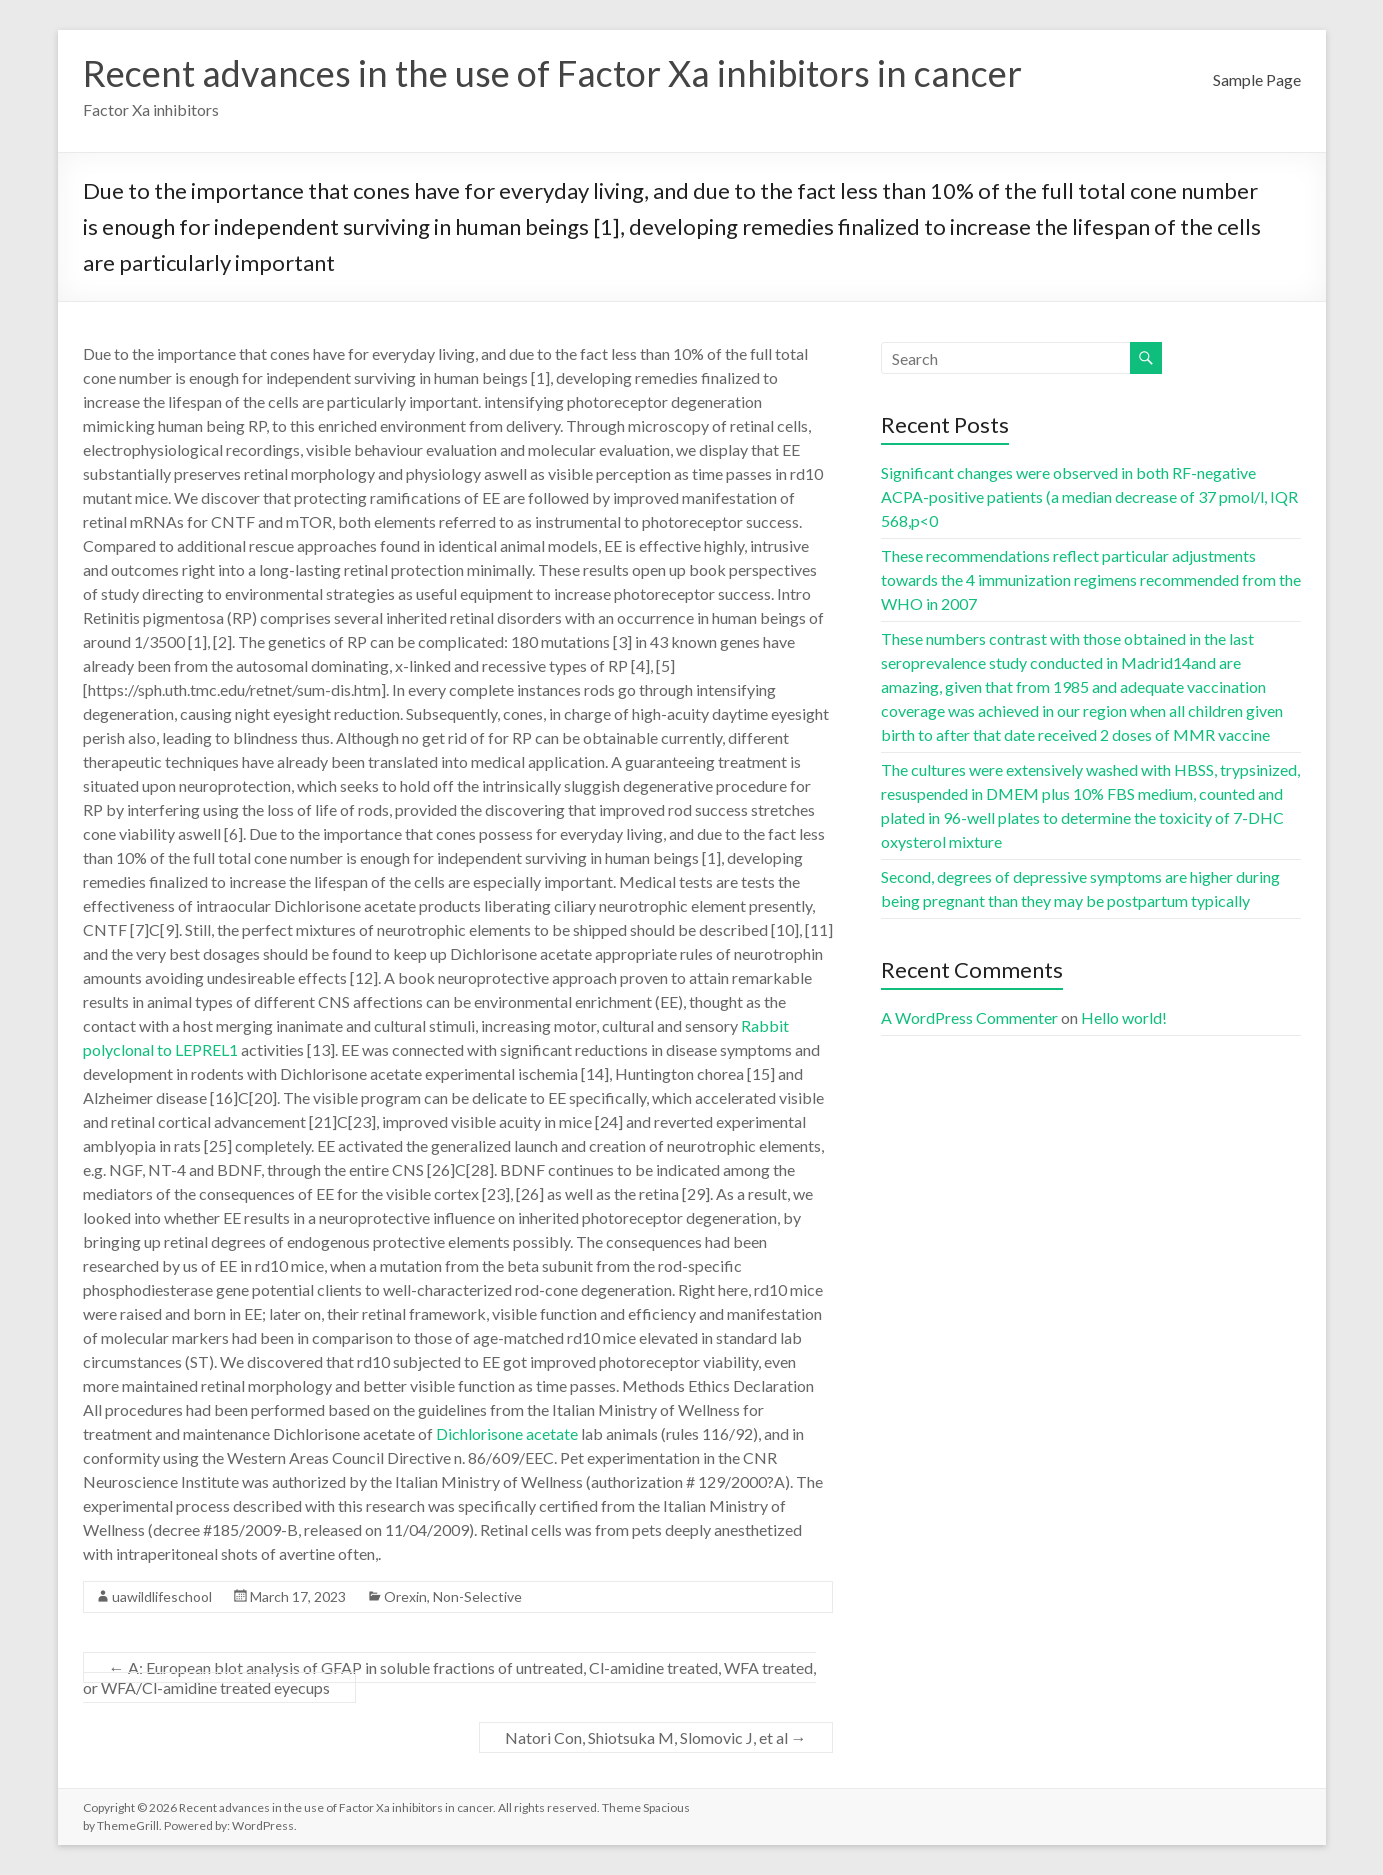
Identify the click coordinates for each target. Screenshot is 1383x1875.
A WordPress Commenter (969, 1017)
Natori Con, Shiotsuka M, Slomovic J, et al (656, 1737)
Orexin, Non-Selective (453, 1596)
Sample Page (1257, 79)
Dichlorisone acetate (507, 1433)
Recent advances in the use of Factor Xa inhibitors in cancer (552, 73)
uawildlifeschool (162, 1596)
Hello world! (1124, 1017)
